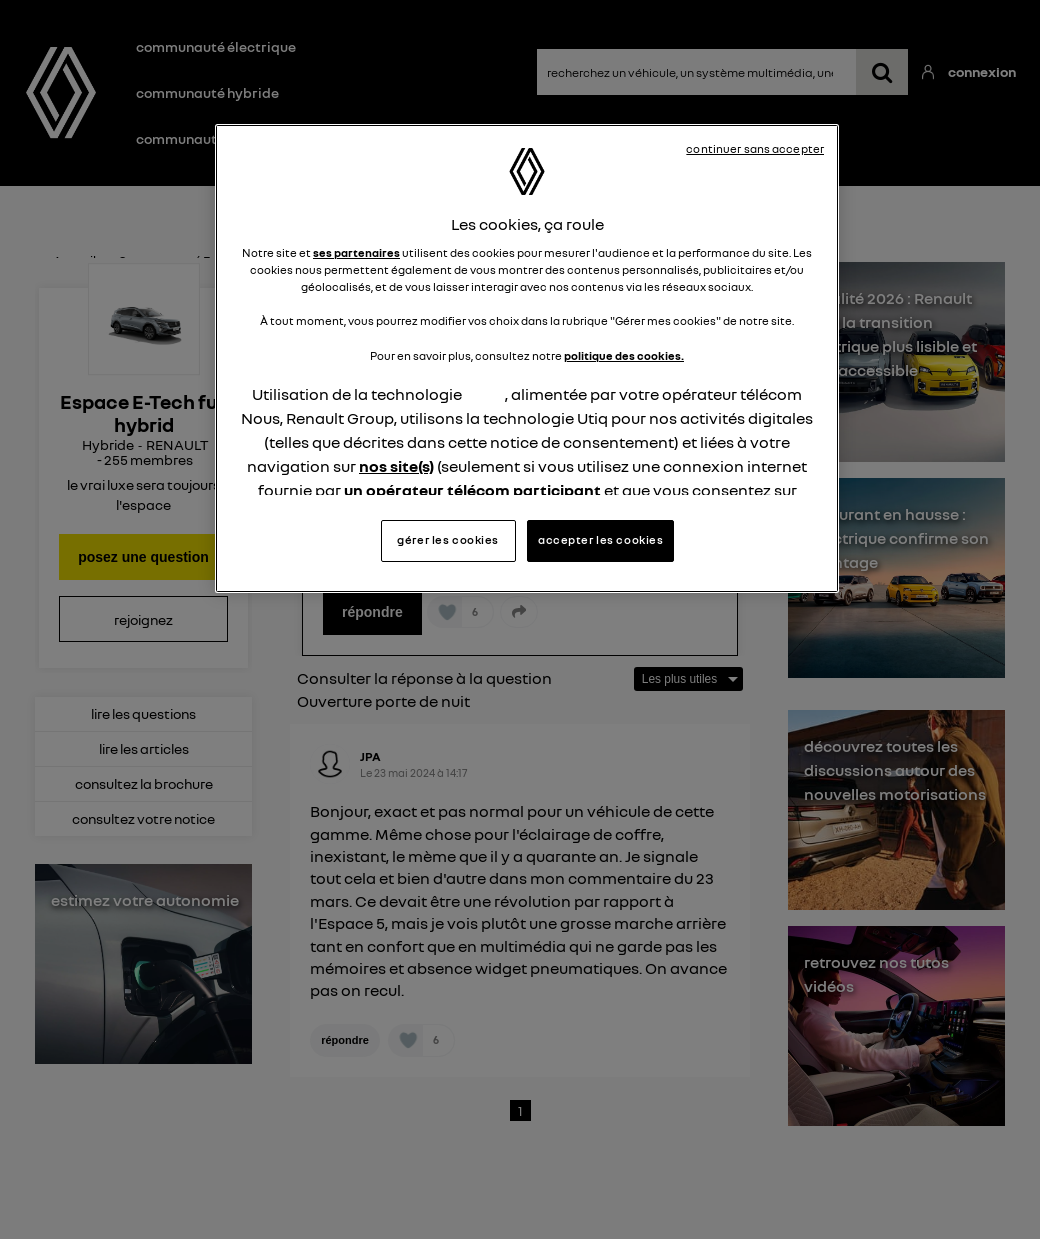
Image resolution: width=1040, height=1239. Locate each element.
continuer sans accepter (755, 149)
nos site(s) (396, 391)
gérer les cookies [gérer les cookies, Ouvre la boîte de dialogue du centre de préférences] (448, 465)
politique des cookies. (624, 281)
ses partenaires (356, 178)
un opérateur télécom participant (472, 415)
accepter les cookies (600, 465)
